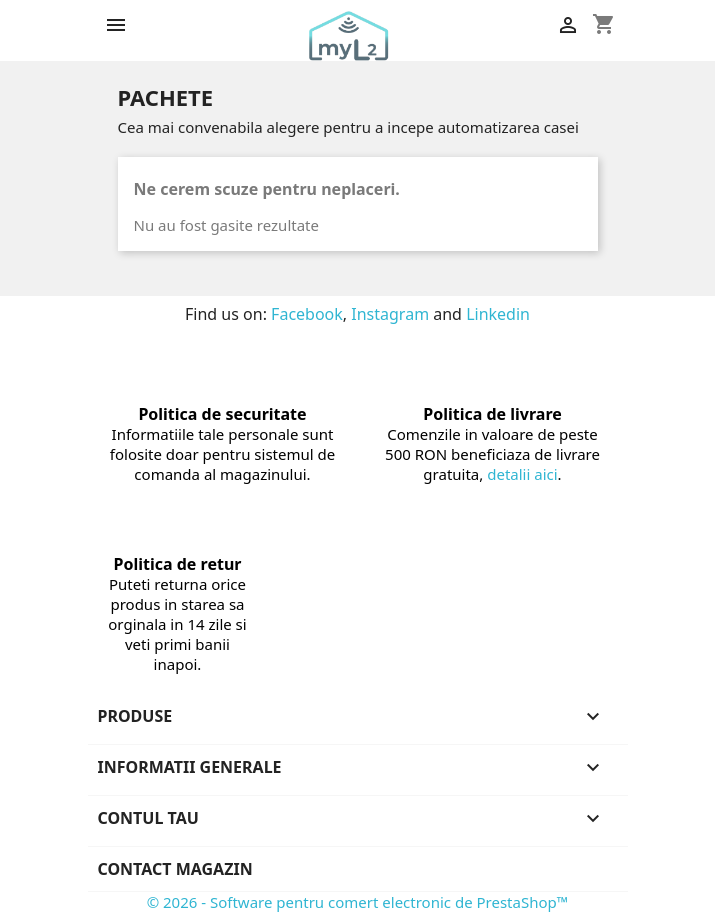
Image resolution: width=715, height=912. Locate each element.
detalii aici (522, 474)
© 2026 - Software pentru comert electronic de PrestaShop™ (358, 902)
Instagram (390, 314)
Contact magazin (175, 869)
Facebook (307, 314)
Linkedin (498, 314)
